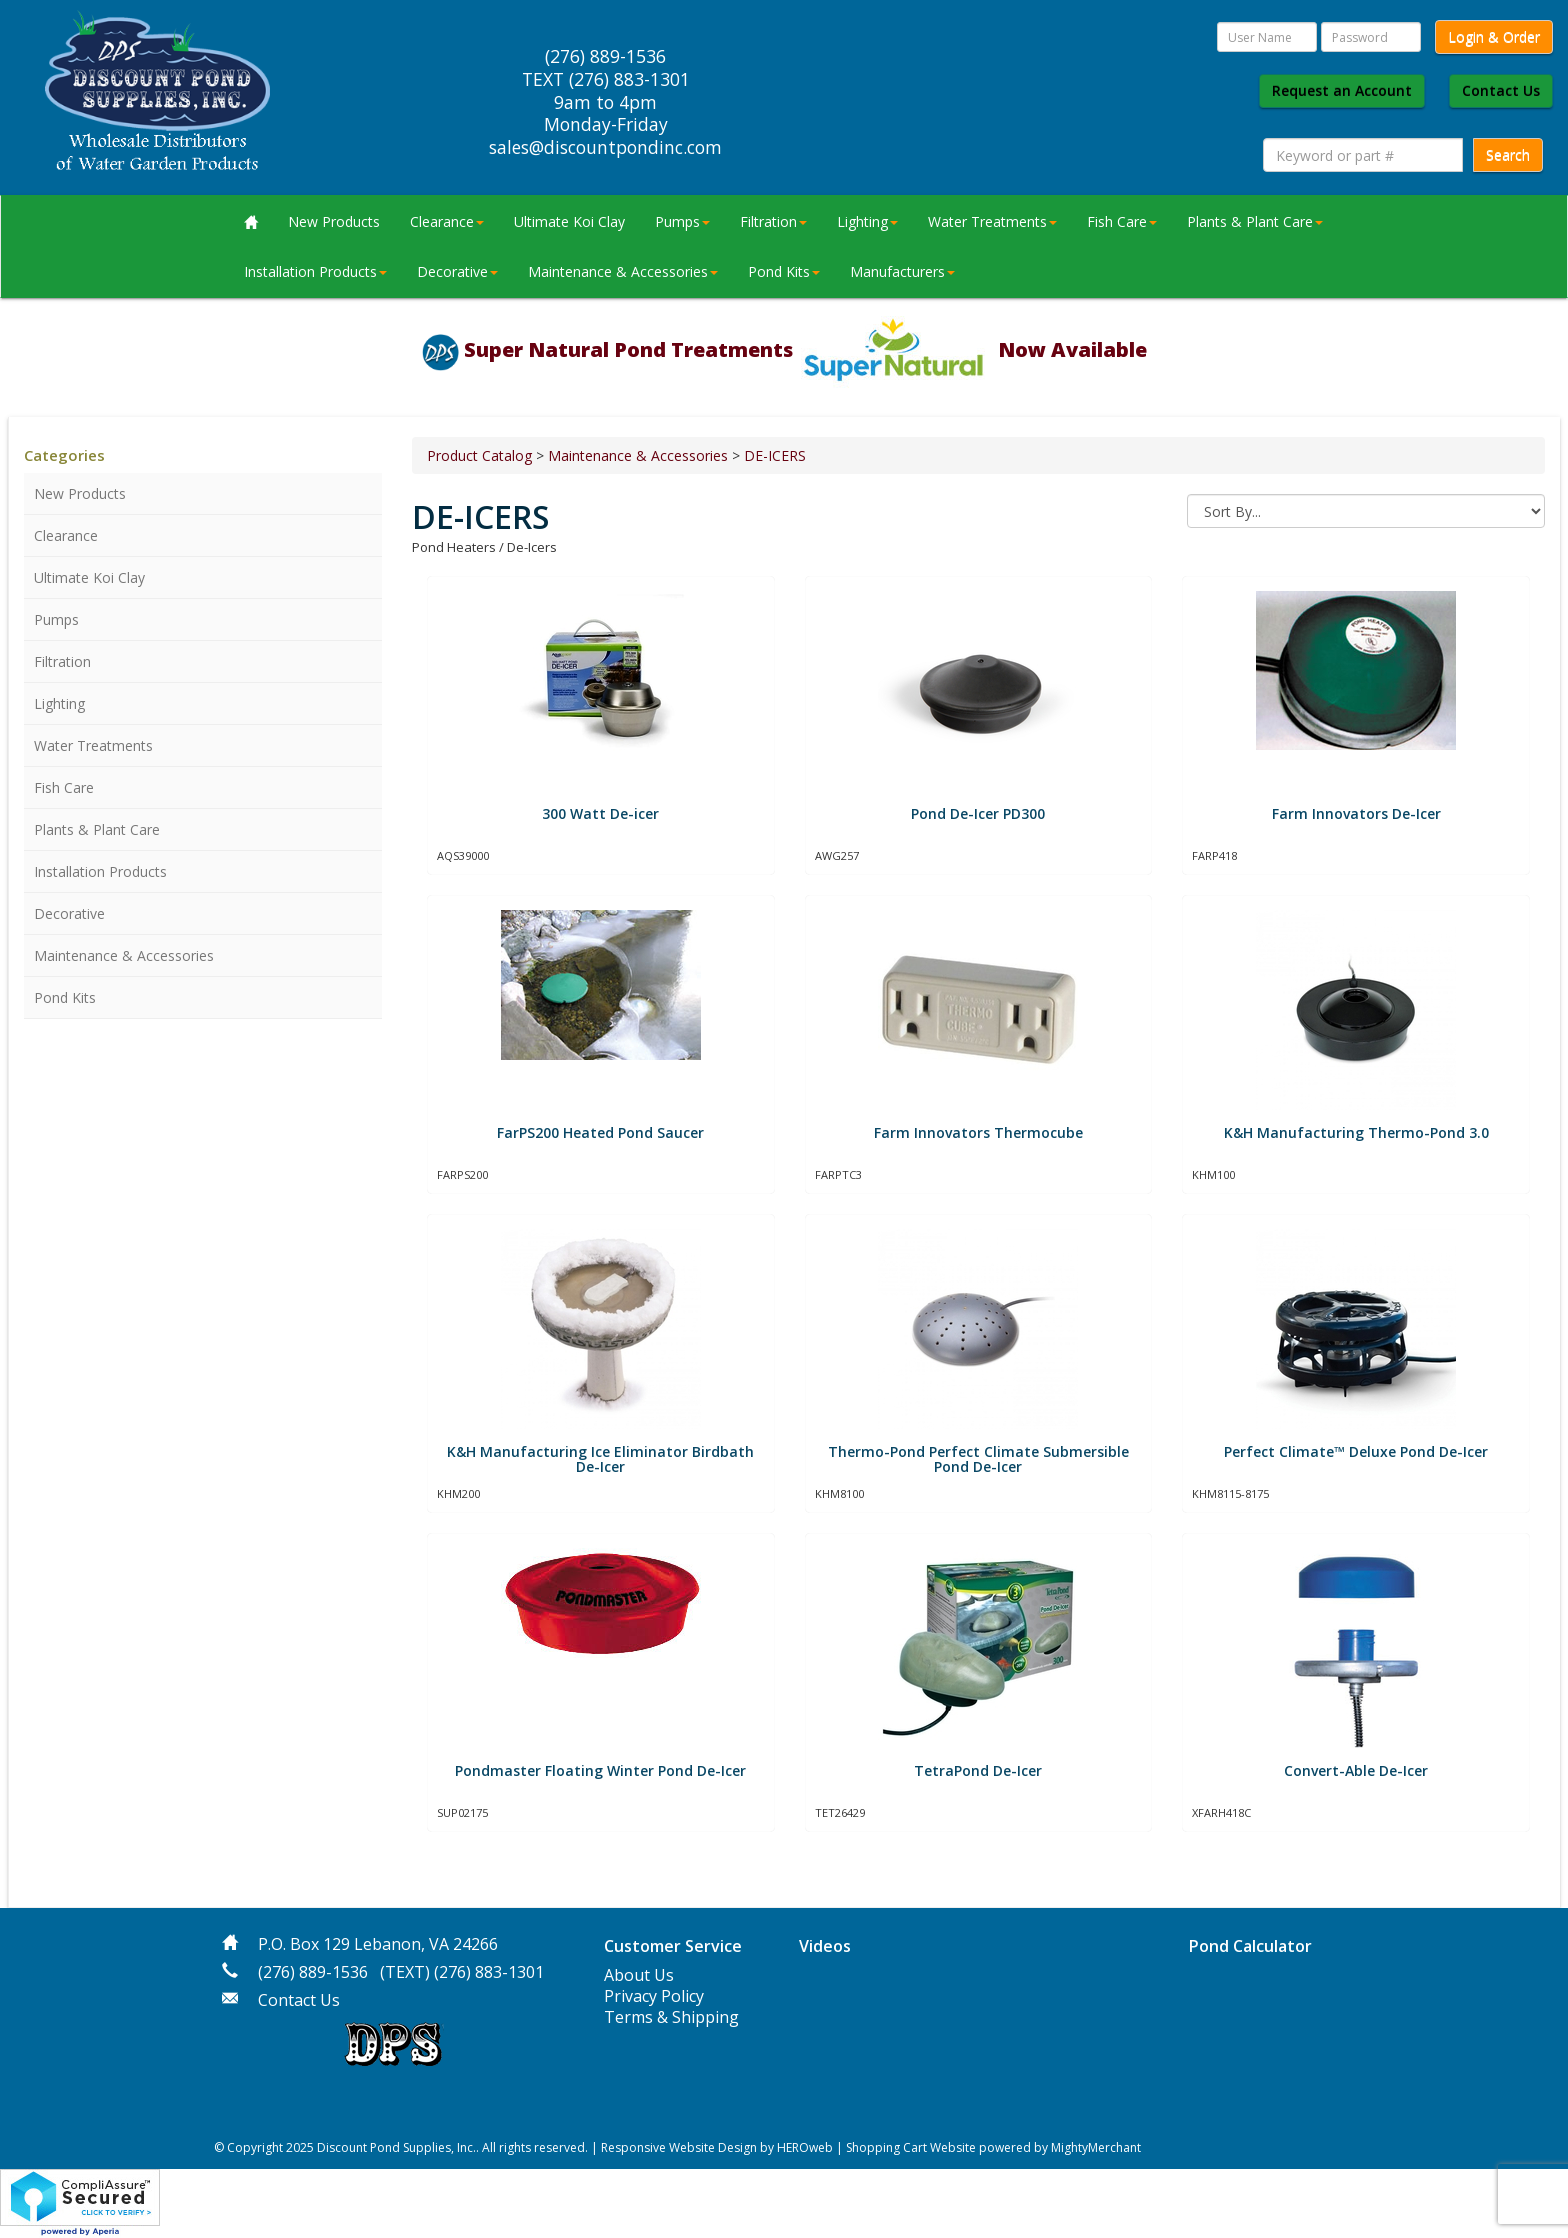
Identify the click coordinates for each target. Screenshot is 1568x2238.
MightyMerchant (1096, 2147)
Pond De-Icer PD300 (978, 813)
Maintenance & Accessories (623, 271)
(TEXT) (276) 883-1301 (462, 1972)
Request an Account (1342, 90)
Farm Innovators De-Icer (1356, 813)
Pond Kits (784, 271)
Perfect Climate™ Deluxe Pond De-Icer (1356, 1451)
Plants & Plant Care (1255, 221)
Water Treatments (992, 221)
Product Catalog (479, 455)
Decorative (457, 271)
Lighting (867, 221)
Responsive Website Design (679, 2147)
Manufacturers (902, 271)
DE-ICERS (775, 455)
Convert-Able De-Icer (1356, 1770)
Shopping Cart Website (911, 2147)
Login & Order (1494, 36)
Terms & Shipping (671, 2017)
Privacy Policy (654, 1996)
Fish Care (1122, 221)
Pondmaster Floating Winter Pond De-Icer (600, 1770)
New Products (334, 221)
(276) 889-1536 (313, 1972)
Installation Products (315, 271)
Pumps (682, 221)
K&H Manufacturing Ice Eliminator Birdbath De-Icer (600, 1459)
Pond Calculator (1250, 1946)
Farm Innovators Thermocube (978, 1132)
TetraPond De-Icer (978, 1770)
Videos (825, 1946)
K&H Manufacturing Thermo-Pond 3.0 (1356, 1132)
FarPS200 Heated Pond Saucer (600, 1132)
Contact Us (1501, 90)
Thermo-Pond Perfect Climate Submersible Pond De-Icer (978, 1459)
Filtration (773, 221)
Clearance (447, 221)
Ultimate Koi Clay (569, 221)
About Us (639, 1975)
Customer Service (673, 1946)
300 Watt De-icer (600, 813)
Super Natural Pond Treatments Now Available (805, 349)
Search (1508, 154)
